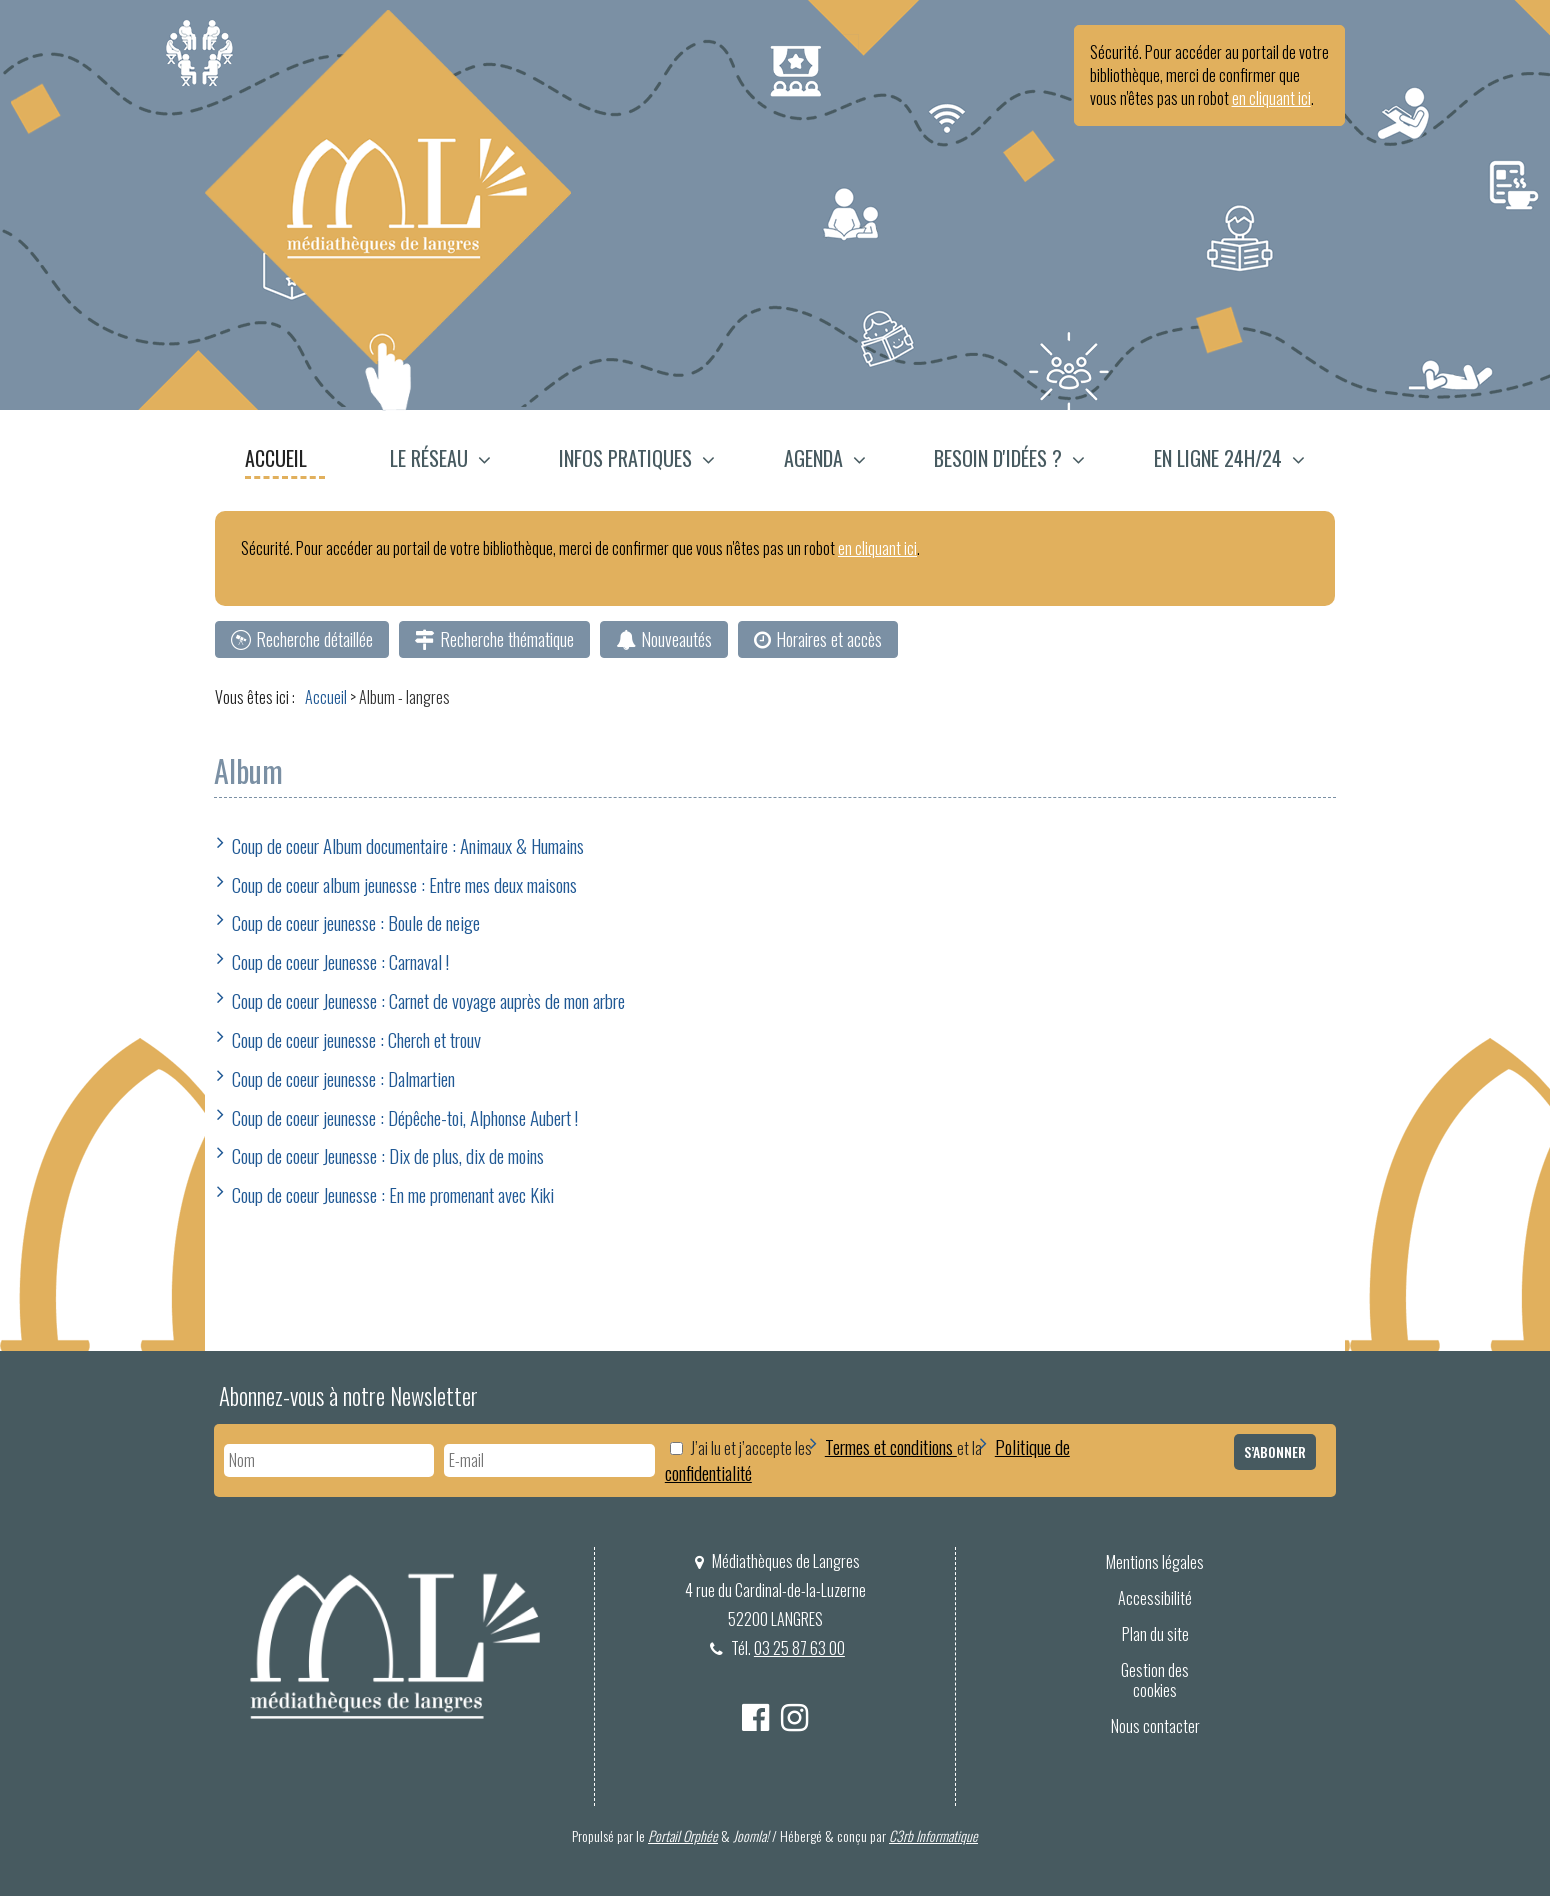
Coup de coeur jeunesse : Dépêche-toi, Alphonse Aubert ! (405, 1117)
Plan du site (1155, 1634)
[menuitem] (286, 460)
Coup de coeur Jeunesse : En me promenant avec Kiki (393, 1194)
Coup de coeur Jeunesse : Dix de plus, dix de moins (388, 1155)
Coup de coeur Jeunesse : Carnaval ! (340, 961)
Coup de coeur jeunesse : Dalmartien (343, 1078)
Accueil (276, 458)
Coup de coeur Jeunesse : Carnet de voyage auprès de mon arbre (428, 1000)
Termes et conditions (891, 1446)
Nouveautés (676, 639)
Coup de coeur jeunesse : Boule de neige (356, 922)
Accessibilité (1155, 1598)
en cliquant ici (1271, 98)
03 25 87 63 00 (799, 1648)
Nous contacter (1155, 1726)
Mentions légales (1155, 1562)
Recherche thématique (507, 639)
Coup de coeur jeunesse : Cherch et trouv (356, 1039)
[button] (440, 460)
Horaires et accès (829, 639)
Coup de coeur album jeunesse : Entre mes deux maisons (404, 884)
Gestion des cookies (1155, 1680)
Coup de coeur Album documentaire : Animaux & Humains (408, 845)
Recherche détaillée (314, 639)
